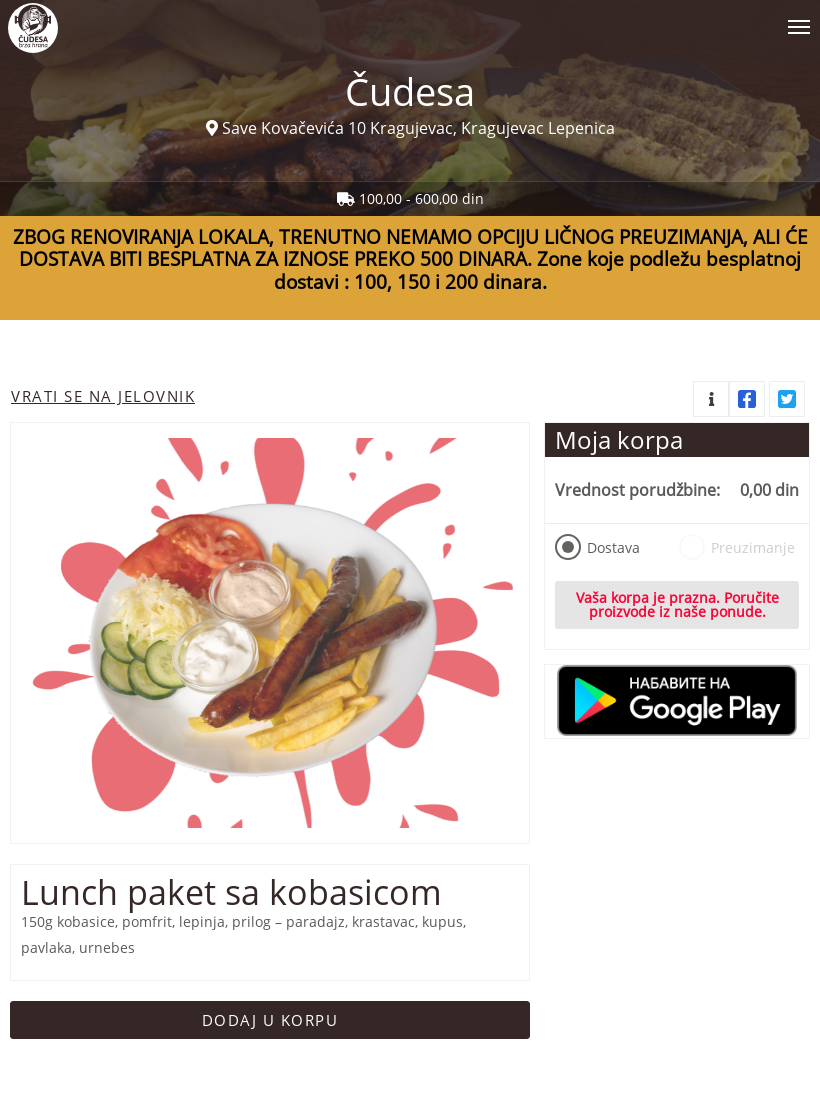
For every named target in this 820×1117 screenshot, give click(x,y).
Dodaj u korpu (270, 1020)
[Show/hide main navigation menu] (410, 18)
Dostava (597, 547)
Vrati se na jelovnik (103, 396)
